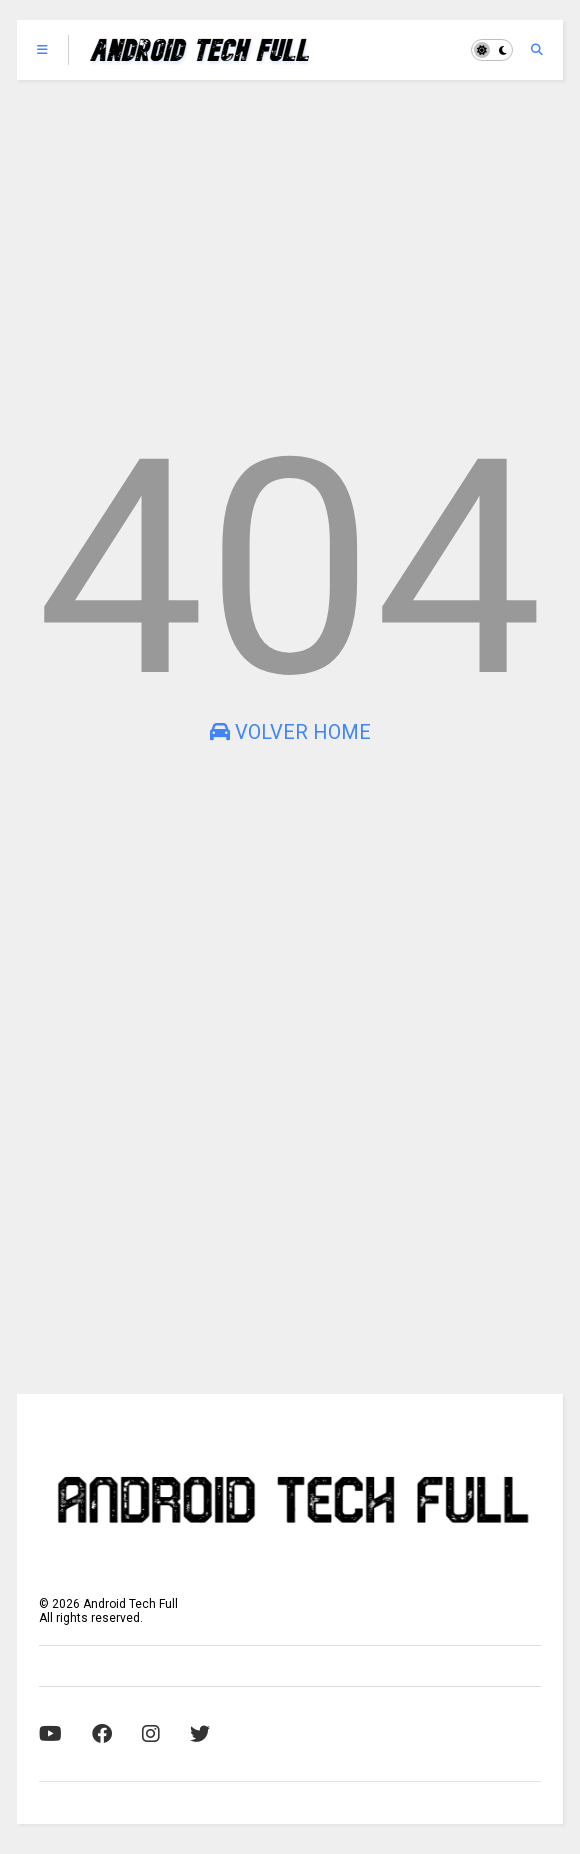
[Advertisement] (289, 250)
